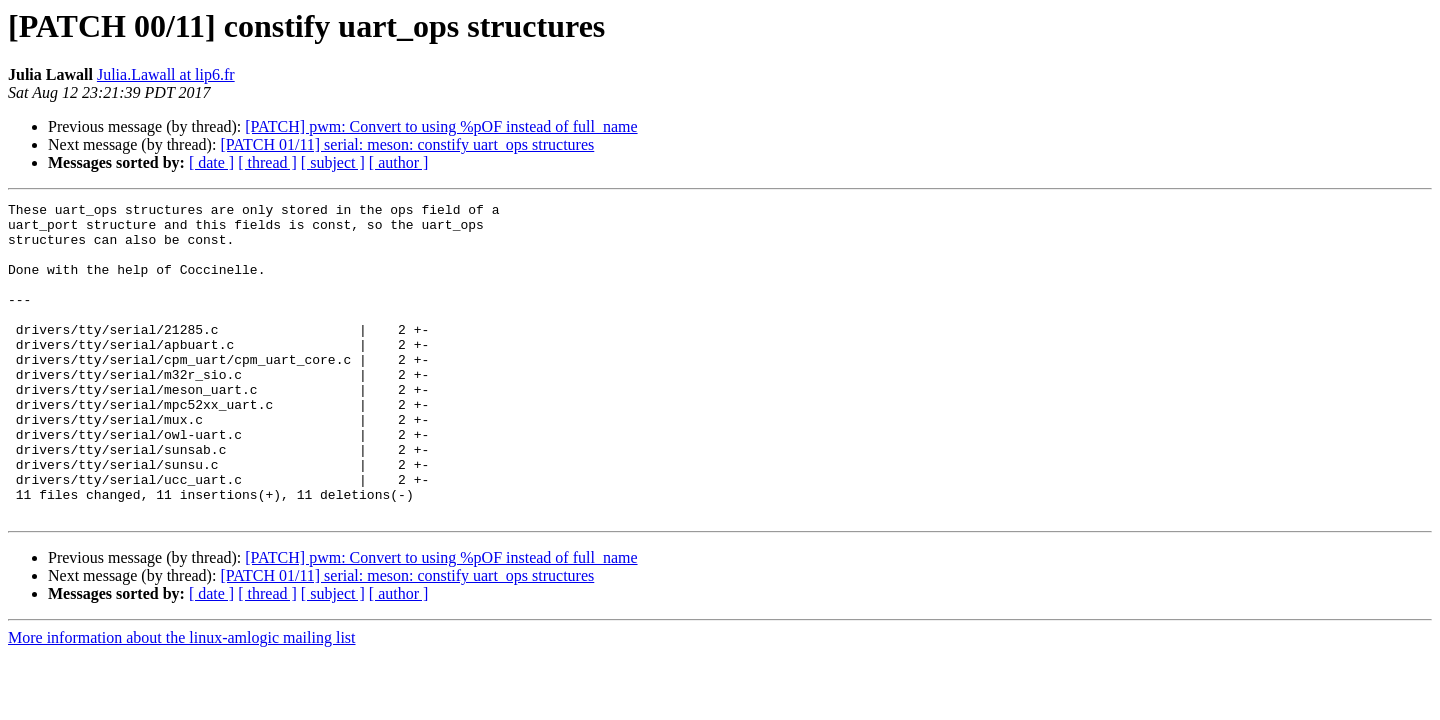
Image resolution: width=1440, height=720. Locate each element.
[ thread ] (267, 162)
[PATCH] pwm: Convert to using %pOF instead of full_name (441, 126)
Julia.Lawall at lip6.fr (166, 74)
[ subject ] (333, 162)
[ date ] (211, 162)
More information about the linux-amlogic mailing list (182, 700)
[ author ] (399, 162)
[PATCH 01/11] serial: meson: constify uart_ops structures (407, 144)
